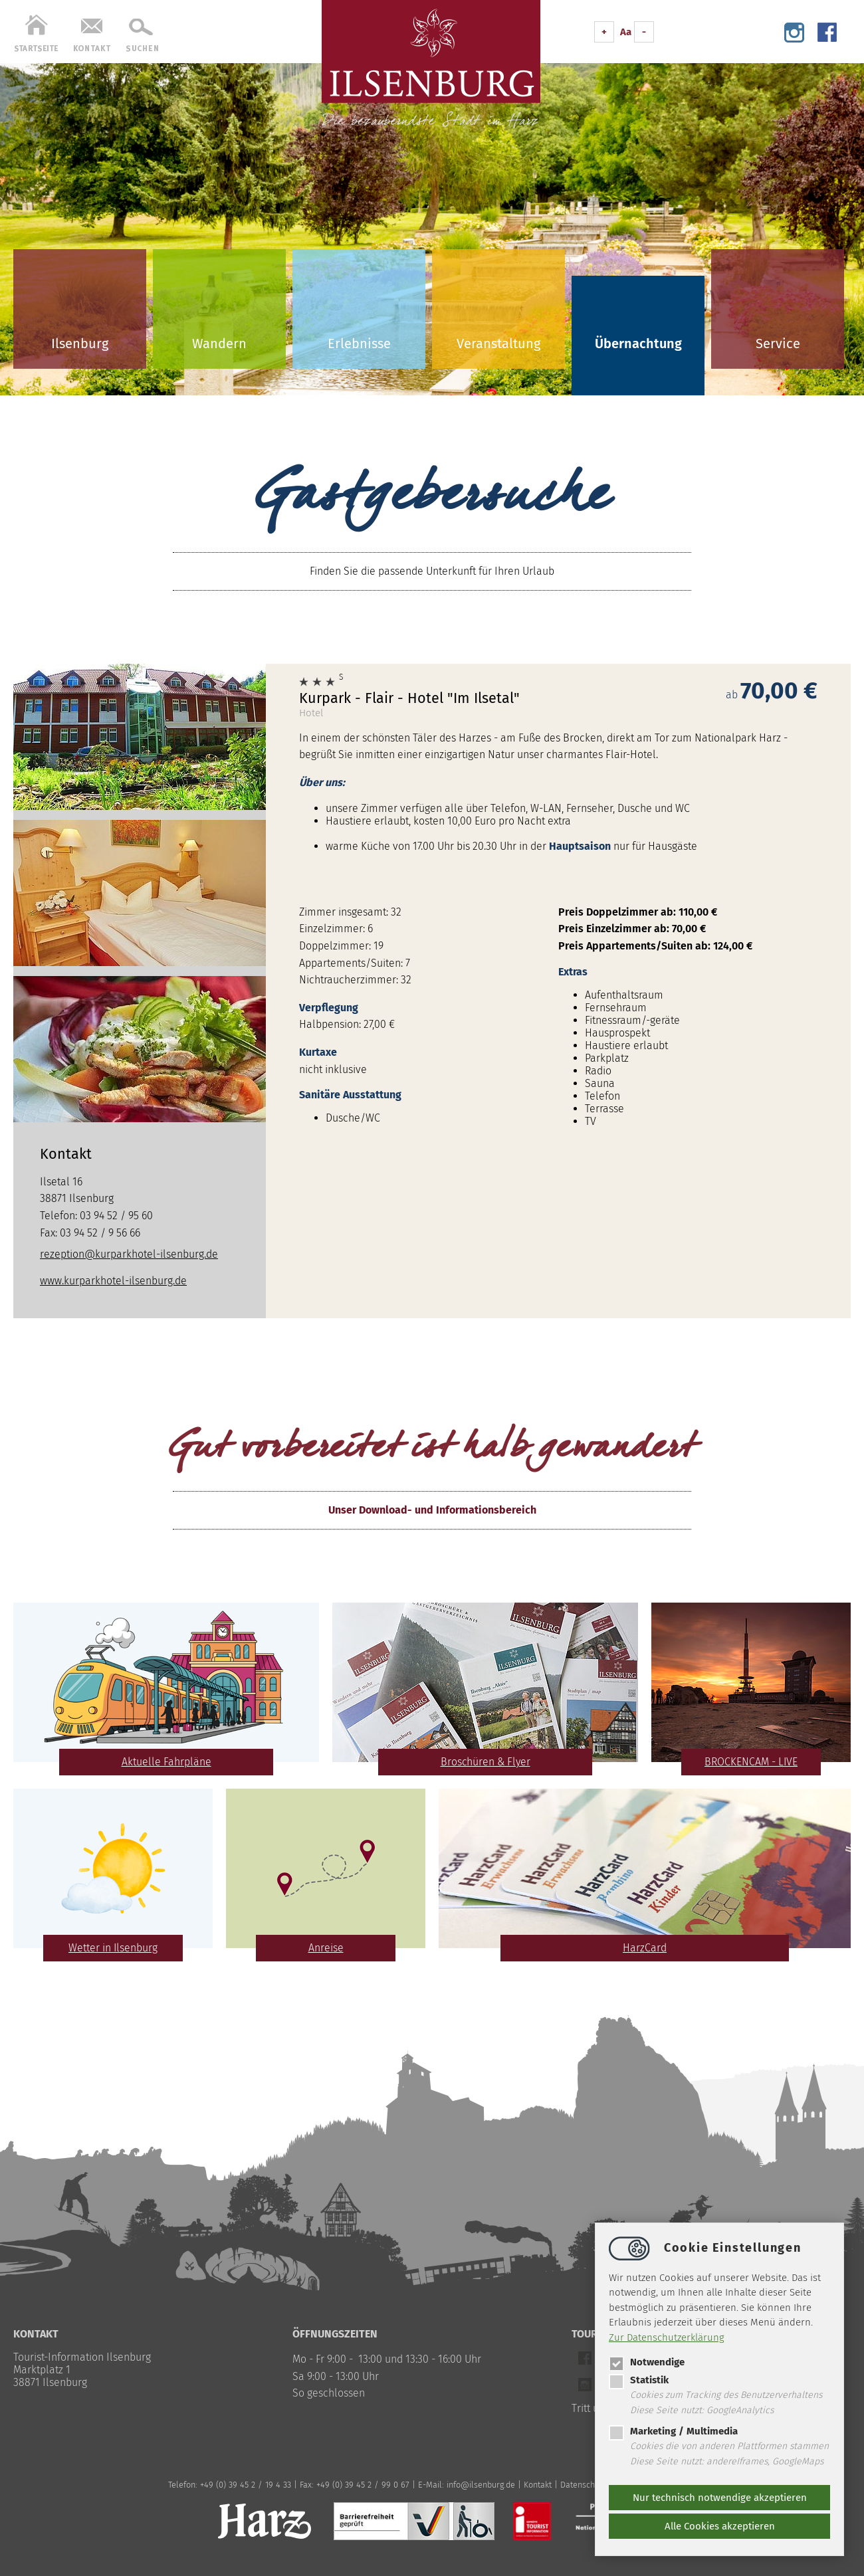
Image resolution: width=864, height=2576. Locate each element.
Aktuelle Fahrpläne (166, 1761)
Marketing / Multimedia (673, 2431)
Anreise (326, 1947)
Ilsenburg (79, 343)
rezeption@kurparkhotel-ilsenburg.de (129, 1254)
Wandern (219, 343)
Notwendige (647, 2362)
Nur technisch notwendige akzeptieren (720, 2498)
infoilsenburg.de (481, 2485)
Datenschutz (582, 2485)
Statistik (639, 2380)
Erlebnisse (359, 343)
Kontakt (538, 2485)
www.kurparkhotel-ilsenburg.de (113, 1280)
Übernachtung (638, 343)
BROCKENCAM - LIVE (751, 1761)
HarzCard (645, 1947)
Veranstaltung (498, 343)
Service (778, 343)
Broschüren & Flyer (485, 1761)
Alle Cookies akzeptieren (720, 2526)
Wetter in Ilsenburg (113, 1947)
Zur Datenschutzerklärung (666, 2337)
